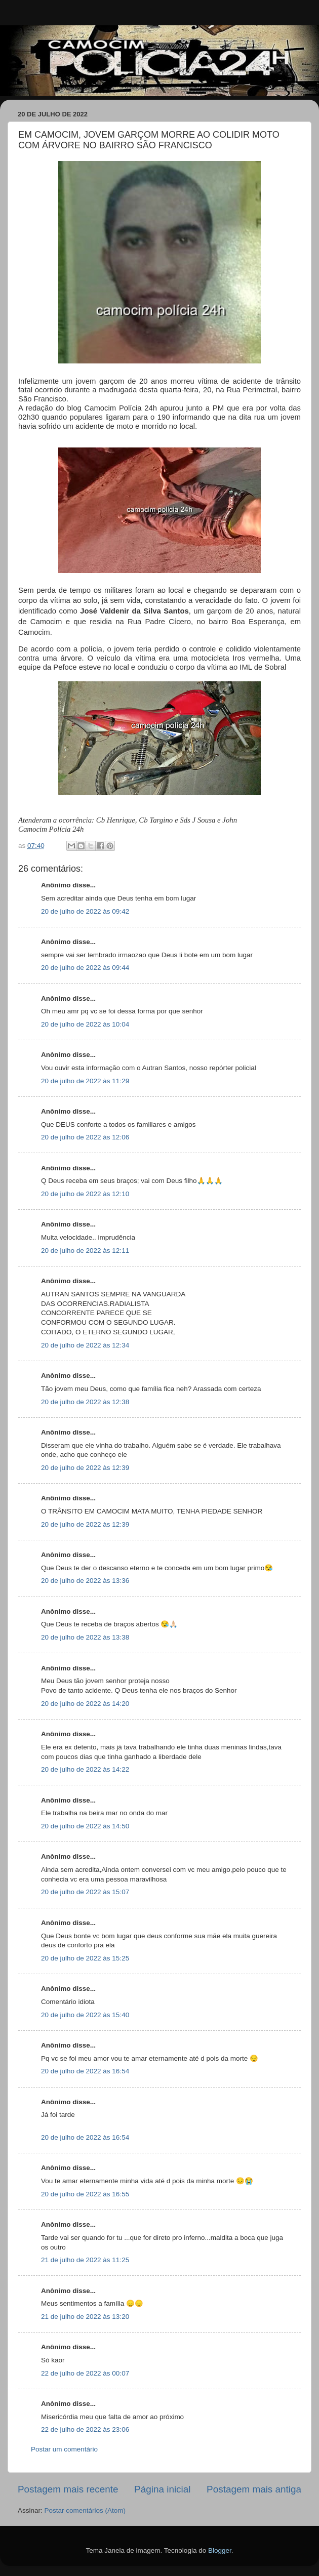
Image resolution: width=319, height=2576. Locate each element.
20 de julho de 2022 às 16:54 (85, 2071)
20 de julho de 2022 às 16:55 (85, 2194)
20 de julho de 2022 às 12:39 (85, 1467)
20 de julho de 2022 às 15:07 (85, 1892)
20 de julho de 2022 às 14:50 (85, 1826)
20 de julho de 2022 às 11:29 (85, 1081)
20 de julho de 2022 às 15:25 (85, 1958)
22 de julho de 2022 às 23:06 (85, 2429)
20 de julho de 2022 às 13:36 (85, 1580)
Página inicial (162, 2489)
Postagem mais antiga (254, 2489)
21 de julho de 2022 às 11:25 (85, 2260)
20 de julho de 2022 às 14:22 (85, 1769)
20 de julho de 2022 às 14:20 (85, 1703)
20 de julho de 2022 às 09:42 (85, 911)
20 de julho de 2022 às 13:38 (85, 1637)
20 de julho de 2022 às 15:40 (85, 2015)
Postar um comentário (64, 2449)
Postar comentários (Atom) (85, 2510)
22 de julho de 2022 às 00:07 (85, 2373)
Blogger (219, 2550)
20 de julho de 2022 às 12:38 (85, 1402)
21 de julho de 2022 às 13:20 (85, 2316)
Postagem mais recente (68, 2489)
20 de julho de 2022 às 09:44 (85, 967)
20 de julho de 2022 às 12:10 (85, 1194)
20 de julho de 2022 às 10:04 (85, 1024)
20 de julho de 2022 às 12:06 (85, 1137)
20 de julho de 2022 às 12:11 (85, 1250)
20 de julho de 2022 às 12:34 (85, 1345)
